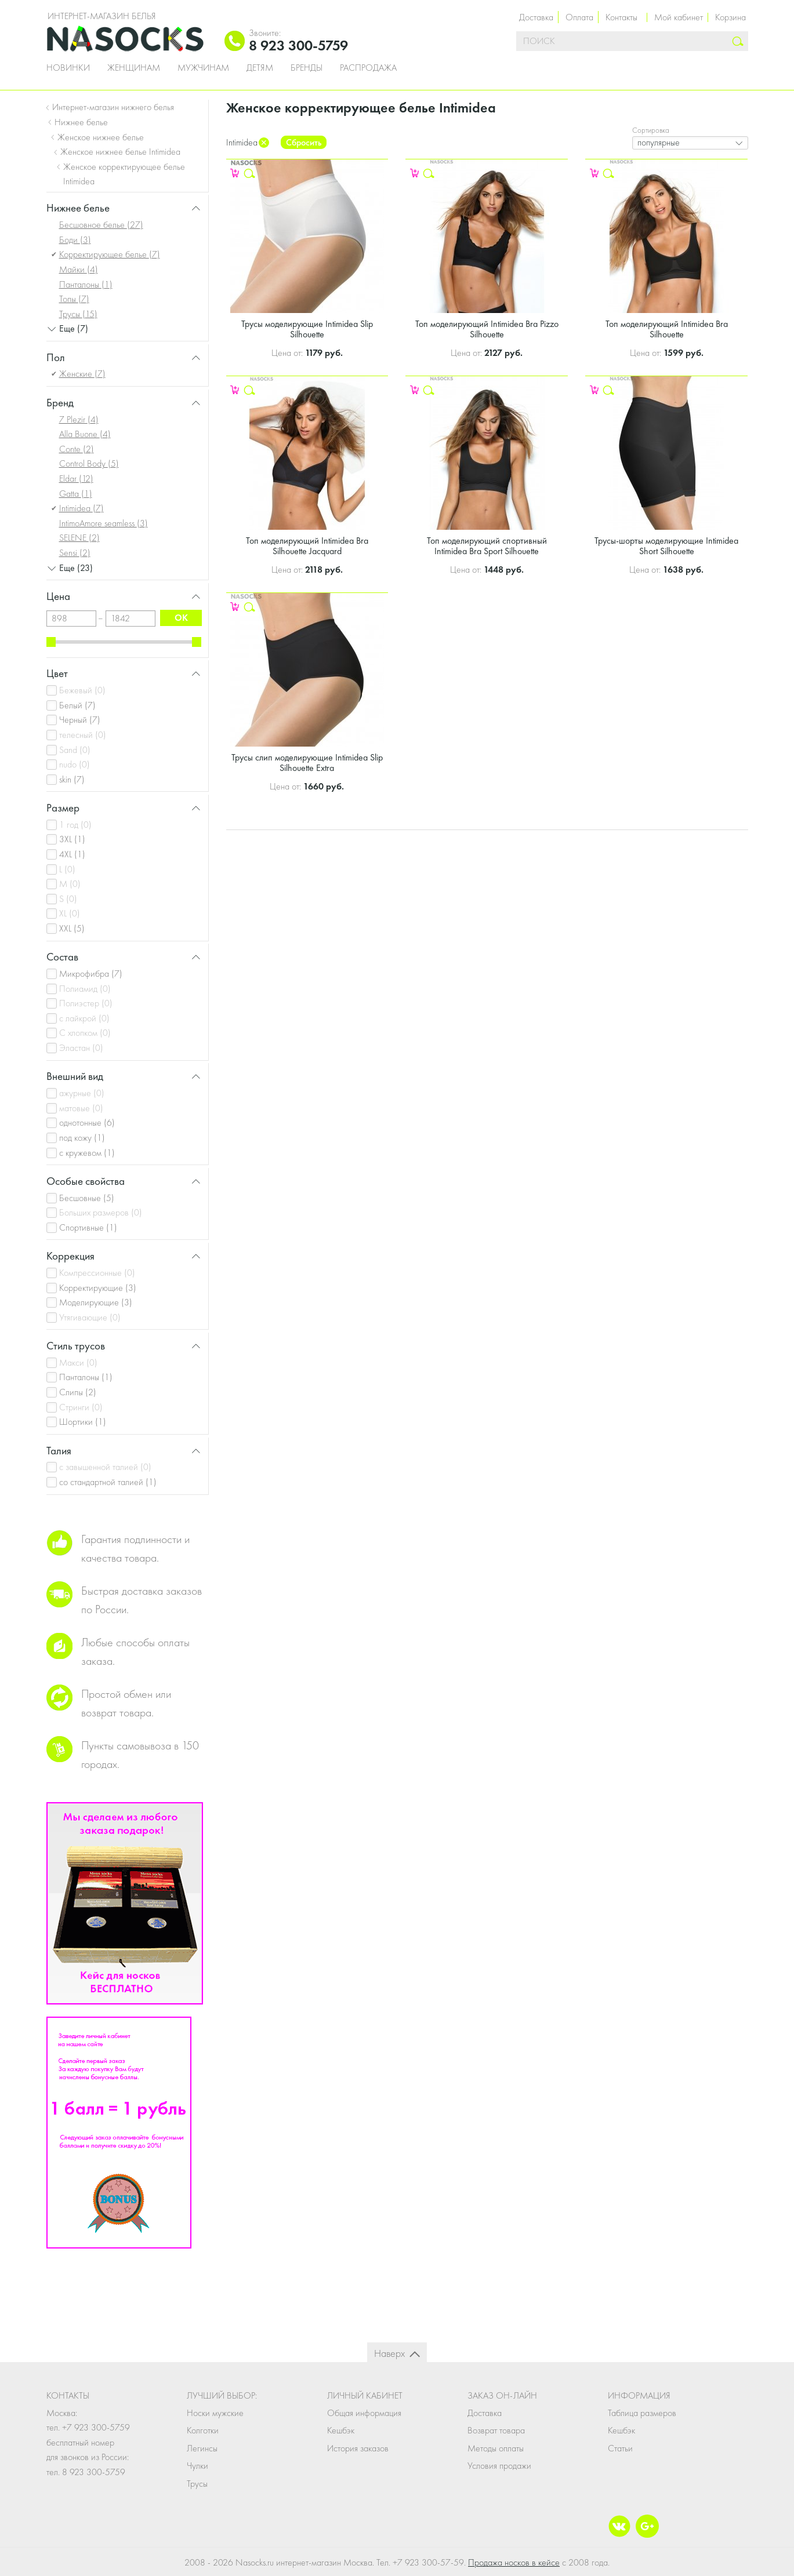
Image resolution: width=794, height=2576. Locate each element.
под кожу (82, 1137)
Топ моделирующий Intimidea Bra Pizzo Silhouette (487, 329)
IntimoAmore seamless (103, 523)
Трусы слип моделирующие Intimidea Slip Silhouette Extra (307, 762)
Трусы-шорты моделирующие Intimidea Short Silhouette (666, 545)
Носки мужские (215, 2413)
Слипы (77, 1392)
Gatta (75, 493)
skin (72, 779)
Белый (77, 705)
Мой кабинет (678, 17)
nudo (74, 764)
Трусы (78, 314)
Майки (78, 269)
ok (181, 618)
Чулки (197, 2465)
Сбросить (303, 142)
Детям (259, 67)
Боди (75, 240)
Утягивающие (90, 1317)
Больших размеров (100, 1212)
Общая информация (364, 2413)
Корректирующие (97, 1288)
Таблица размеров (642, 2413)
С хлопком (85, 1033)
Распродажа (368, 67)
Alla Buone (85, 434)
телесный (82, 735)
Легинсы (202, 2448)
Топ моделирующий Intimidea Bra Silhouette (667, 329)
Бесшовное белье (101, 225)
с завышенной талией (105, 1467)
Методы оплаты (495, 2448)
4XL (72, 854)
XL (69, 913)
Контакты (621, 17)
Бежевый (82, 690)
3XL (72, 839)
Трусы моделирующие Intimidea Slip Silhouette (307, 329)
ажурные (81, 1093)
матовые (81, 1108)
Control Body (89, 463)
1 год (75, 824)
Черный (79, 720)
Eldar (76, 478)
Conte (76, 449)
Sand (74, 750)
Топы (74, 299)
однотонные (87, 1122)
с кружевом (87, 1153)
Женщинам (133, 67)
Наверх (389, 2353)
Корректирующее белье (109, 254)
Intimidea (81, 508)
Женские (82, 374)
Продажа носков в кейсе (514, 2562)
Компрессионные (97, 1273)
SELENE (79, 538)
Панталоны (86, 284)
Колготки (203, 2430)
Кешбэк (340, 2430)
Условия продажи (499, 2465)
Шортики (82, 1422)
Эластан (81, 1048)
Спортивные (88, 1227)
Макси (78, 1362)
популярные (658, 142)
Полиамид (85, 989)
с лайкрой (84, 1018)
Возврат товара (496, 2430)
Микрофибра (90, 973)
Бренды (306, 67)
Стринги (81, 1407)
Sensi (74, 553)
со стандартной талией (108, 1482)
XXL (72, 928)
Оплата (579, 17)
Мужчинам (203, 67)
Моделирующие (95, 1302)
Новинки (68, 67)
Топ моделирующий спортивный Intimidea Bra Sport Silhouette (487, 545)
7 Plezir (79, 419)
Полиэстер (86, 1003)
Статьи (620, 2448)
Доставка (536, 17)
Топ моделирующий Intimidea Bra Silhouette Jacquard (307, 545)
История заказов (358, 2448)
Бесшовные (86, 1198)
